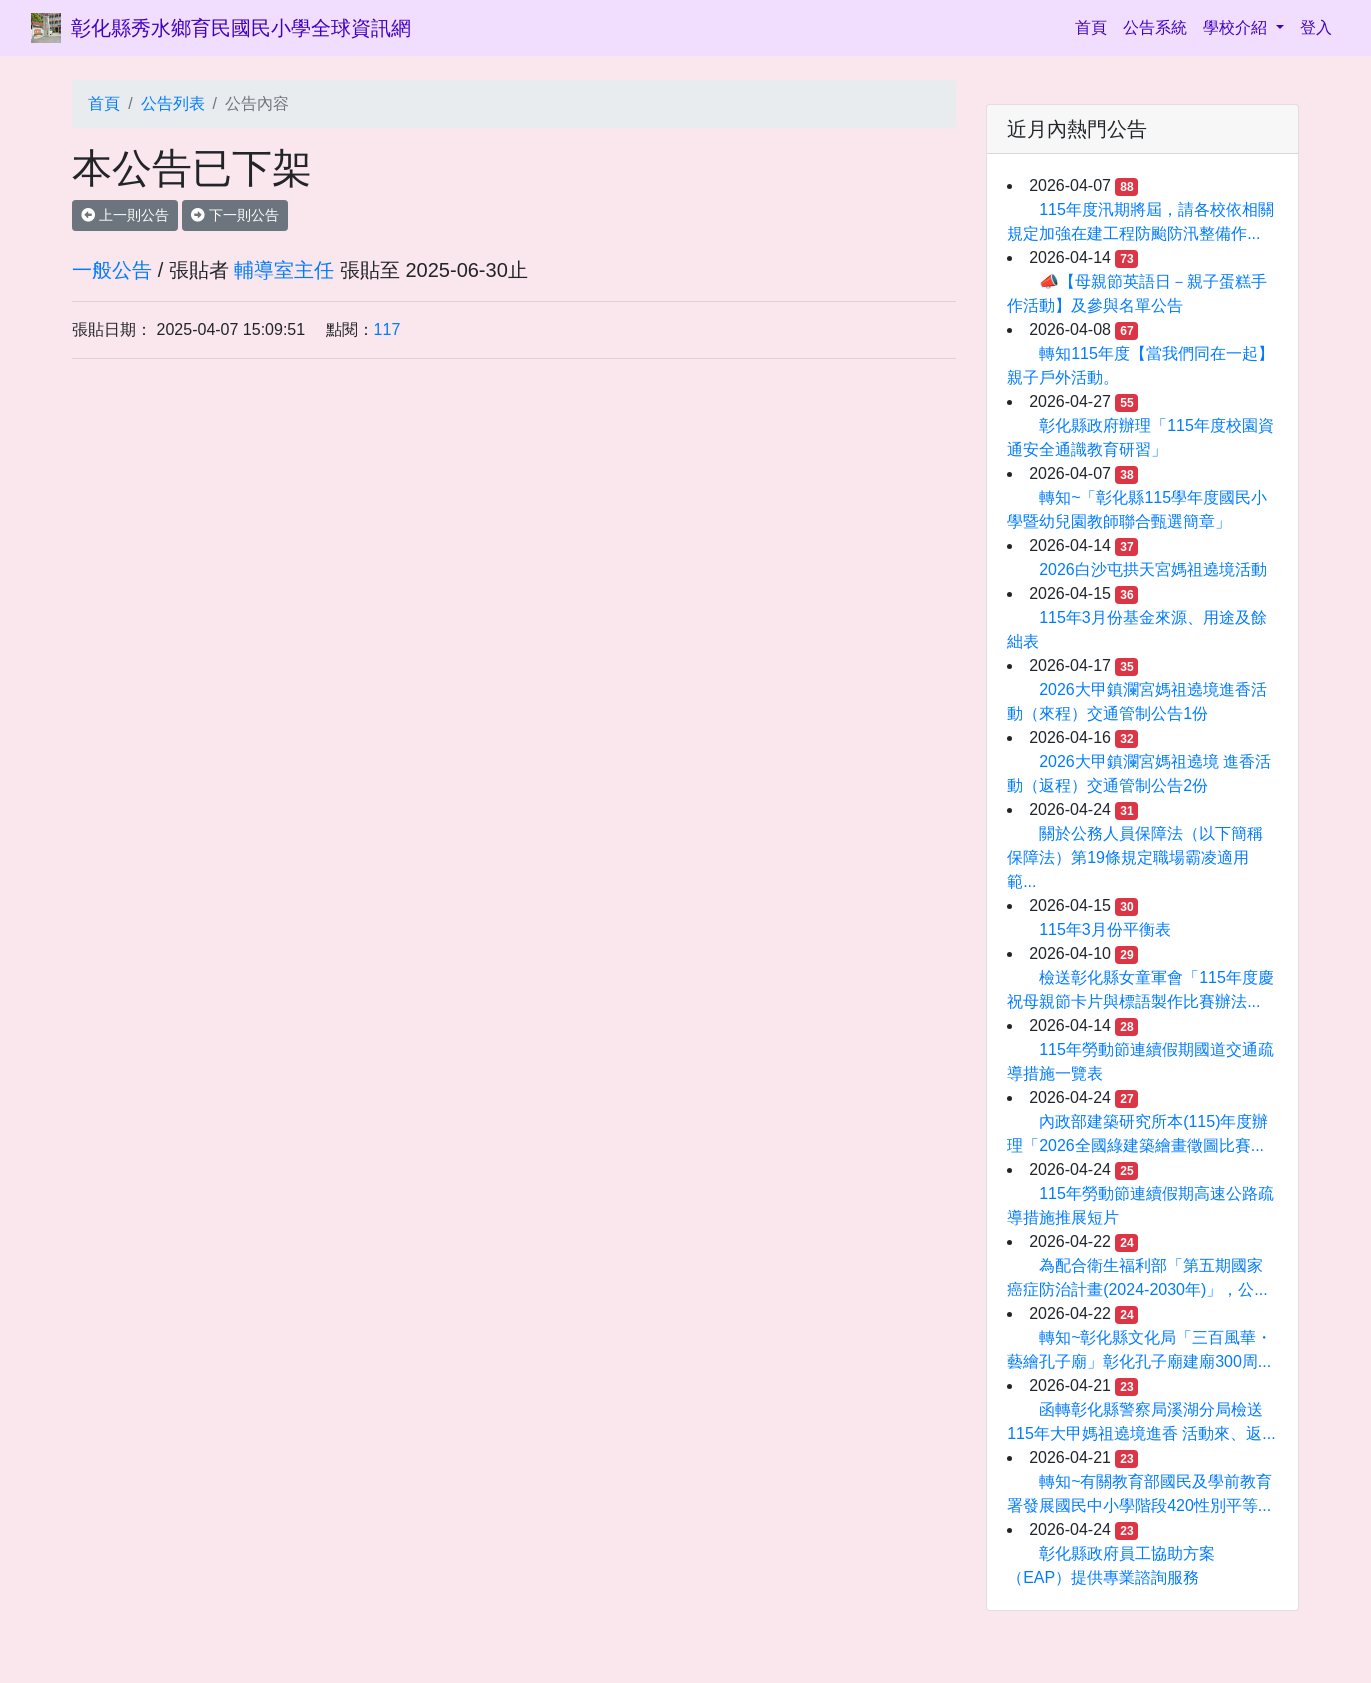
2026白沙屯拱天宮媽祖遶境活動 (1153, 569)
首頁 (1095, 25)
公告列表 (173, 103)
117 (387, 329)
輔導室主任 (284, 270)
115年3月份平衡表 (1105, 929)
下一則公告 (235, 215)
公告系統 (1155, 27)
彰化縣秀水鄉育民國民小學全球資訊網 (241, 28)
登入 (1316, 27)
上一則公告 (125, 215)
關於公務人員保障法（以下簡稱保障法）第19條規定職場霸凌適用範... (1135, 857)
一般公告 (112, 270)
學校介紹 (1237, 27)
